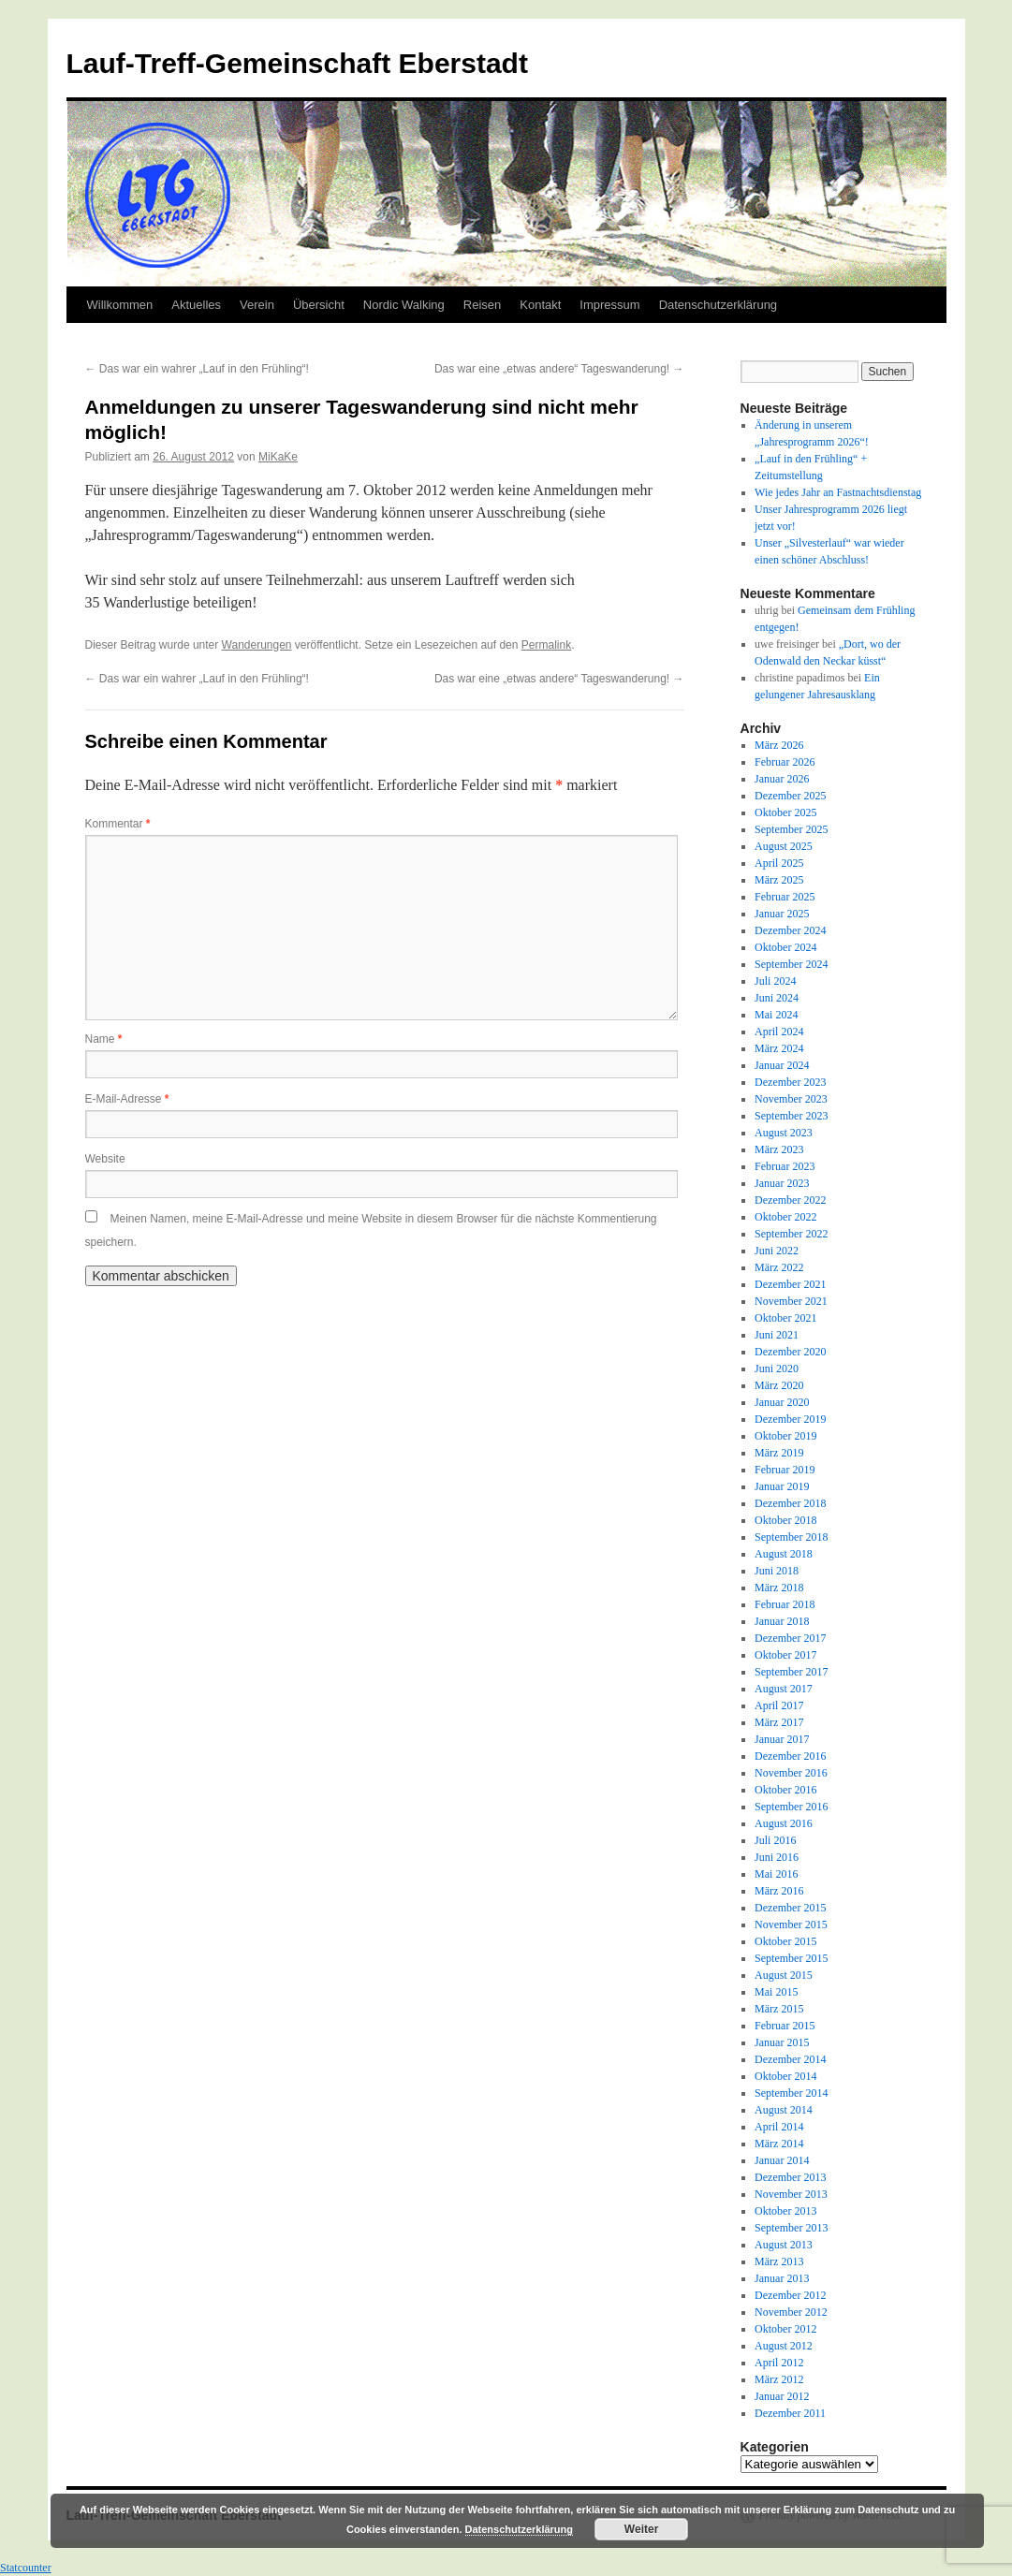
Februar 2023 (784, 1166)
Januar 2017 (782, 1739)
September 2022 (791, 1233)
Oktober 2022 (785, 1216)
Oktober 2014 (785, 2076)
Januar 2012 (782, 2396)
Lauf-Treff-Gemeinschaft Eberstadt (297, 63)
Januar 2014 (782, 2160)
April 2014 (779, 2126)
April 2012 (779, 2362)
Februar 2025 (784, 896)
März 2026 (779, 745)
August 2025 (784, 846)
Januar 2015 (782, 2042)
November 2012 (791, 2312)
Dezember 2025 (790, 795)
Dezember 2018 (790, 1503)
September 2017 (791, 1671)
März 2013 (779, 2261)
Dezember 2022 (790, 1200)
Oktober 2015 (785, 1941)
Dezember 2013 (790, 2177)
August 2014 (784, 2109)
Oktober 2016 (785, 1789)
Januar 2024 (782, 1065)
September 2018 (791, 1537)
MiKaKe (278, 456)
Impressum (609, 305)
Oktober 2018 (785, 1520)
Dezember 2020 (790, 1351)
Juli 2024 (775, 981)
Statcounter (25, 2567)
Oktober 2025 (785, 812)
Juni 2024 (777, 997)
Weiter (641, 2529)
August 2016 (784, 1823)
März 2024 (779, 1048)
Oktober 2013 (785, 2210)
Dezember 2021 (790, 1284)
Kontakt (540, 305)
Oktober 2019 (785, 1435)
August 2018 (784, 1553)
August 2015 (784, 1975)
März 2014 (779, 2143)
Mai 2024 (776, 1014)
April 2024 (779, 1031)
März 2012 (779, 2379)
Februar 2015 (784, 2025)
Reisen (482, 305)
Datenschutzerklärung (718, 305)
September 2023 (791, 1115)
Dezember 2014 (790, 2059)
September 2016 (791, 1806)
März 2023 (779, 1149)
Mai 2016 (776, 1874)
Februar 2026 (784, 761)
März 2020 (779, 1385)
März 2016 (779, 1890)
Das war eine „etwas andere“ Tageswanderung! (559, 368)
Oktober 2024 (785, 947)
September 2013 (791, 2227)
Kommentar (118, 823)
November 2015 (791, 1924)
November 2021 (791, 1301)
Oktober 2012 (785, 2328)
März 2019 (779, 1452)
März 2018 (779, 1587)
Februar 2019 (784, 1469)
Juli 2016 (775, 1840)
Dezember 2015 (790, 1907)
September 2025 (791, 829)
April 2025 (779, 863)
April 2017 (779, 1705)
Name (104, 1039)
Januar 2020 (782, 1402)
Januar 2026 (782, 778)
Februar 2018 (784, 1604)
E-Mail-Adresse (127, 1098)
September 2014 (791, 2093)
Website (105, 1158)
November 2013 (791, 2194)
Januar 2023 (782, 1183)
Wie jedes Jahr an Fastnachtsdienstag (838, 492)
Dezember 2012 (790, 2295)
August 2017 (784, 1688)
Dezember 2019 (790, 1419)
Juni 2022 (777, 1250)
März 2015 (779, 2008)
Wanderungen (257, 644)
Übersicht (319, 305)
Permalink (546, 644)
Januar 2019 (782, 1486)
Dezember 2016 (790, 1756)
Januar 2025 (782, 913)
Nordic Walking (404, 305)
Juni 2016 (777, 1857)
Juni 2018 (777, 1570)
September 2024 (791, 964)
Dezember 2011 (790, 2413)
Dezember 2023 (790, 1082)
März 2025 (779, 879)
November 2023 (791, 1098)
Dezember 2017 (790, 1638)
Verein (257, 305)
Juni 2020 (777, 1368)
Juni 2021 (777, 1334)
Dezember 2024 (790, 930)
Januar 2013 (782, 2278)
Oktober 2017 (785, 1654)
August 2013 (784, 2244)
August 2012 (784, 2345)
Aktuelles (196, 305)
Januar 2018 (782, 1621)
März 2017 (779, 1722)
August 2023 (784, 1132)
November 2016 (791, 1772)
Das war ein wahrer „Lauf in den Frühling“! (197, 368)
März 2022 (779, 1267)
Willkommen (120, 305)
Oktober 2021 (785, 1318)
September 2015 (791, 1958)
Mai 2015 (776, 1991)
